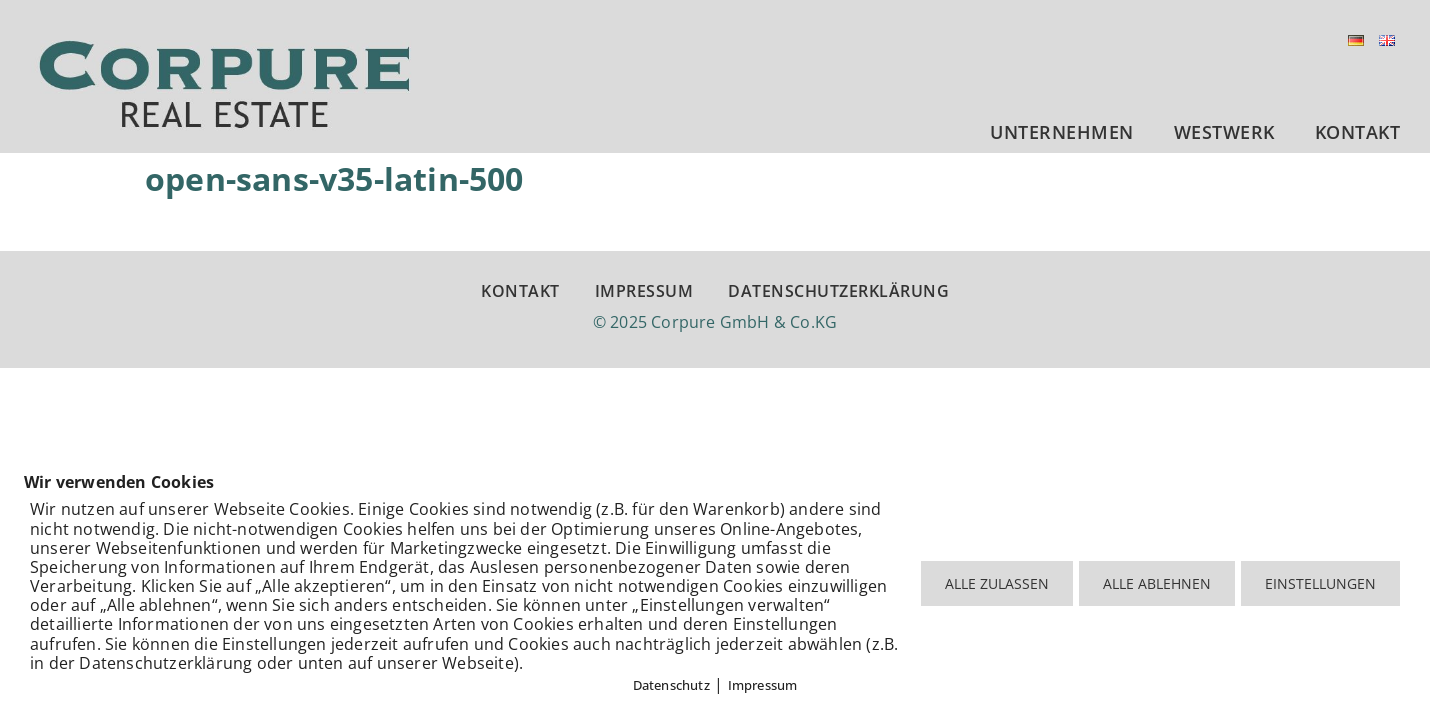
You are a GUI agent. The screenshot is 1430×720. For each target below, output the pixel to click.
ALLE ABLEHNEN (1157, 583)
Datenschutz (671, 685)
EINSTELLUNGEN (1320, 583)
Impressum (763, 685)
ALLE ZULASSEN (997, 583)
